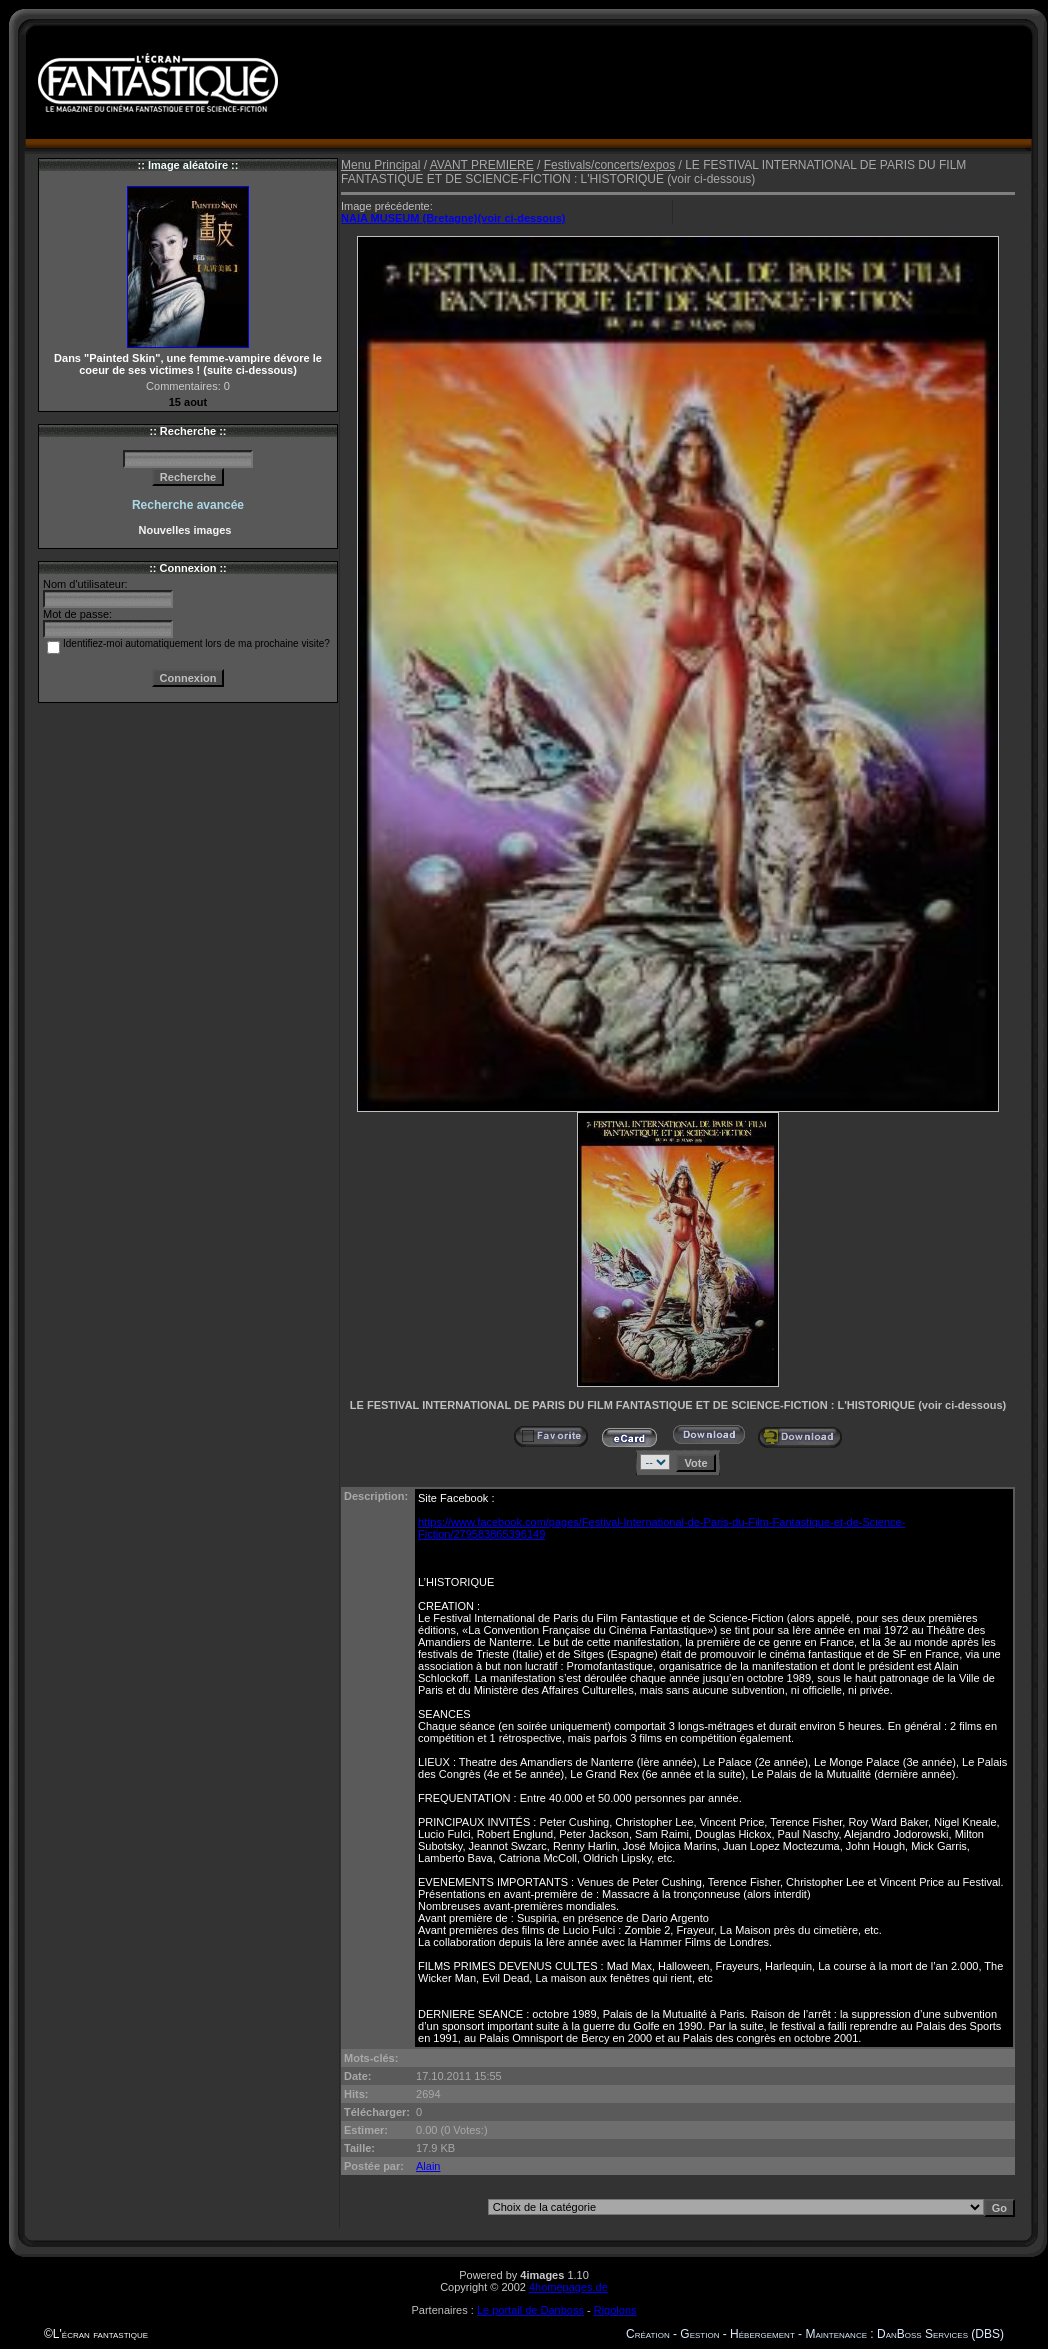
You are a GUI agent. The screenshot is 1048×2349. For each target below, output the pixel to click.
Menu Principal (380, 165)
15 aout (188, 402)
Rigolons (615, 2310)
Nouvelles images (187, 530)
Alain (428, 2166)
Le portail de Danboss (530, 2310)
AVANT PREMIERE (482, 165)
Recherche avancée (188, 505)
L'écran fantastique (100, 2334)
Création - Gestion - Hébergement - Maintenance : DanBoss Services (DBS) (815, 2334)
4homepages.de (568, 2287)
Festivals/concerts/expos (609, 165)
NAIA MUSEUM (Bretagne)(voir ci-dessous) (453, 218)
